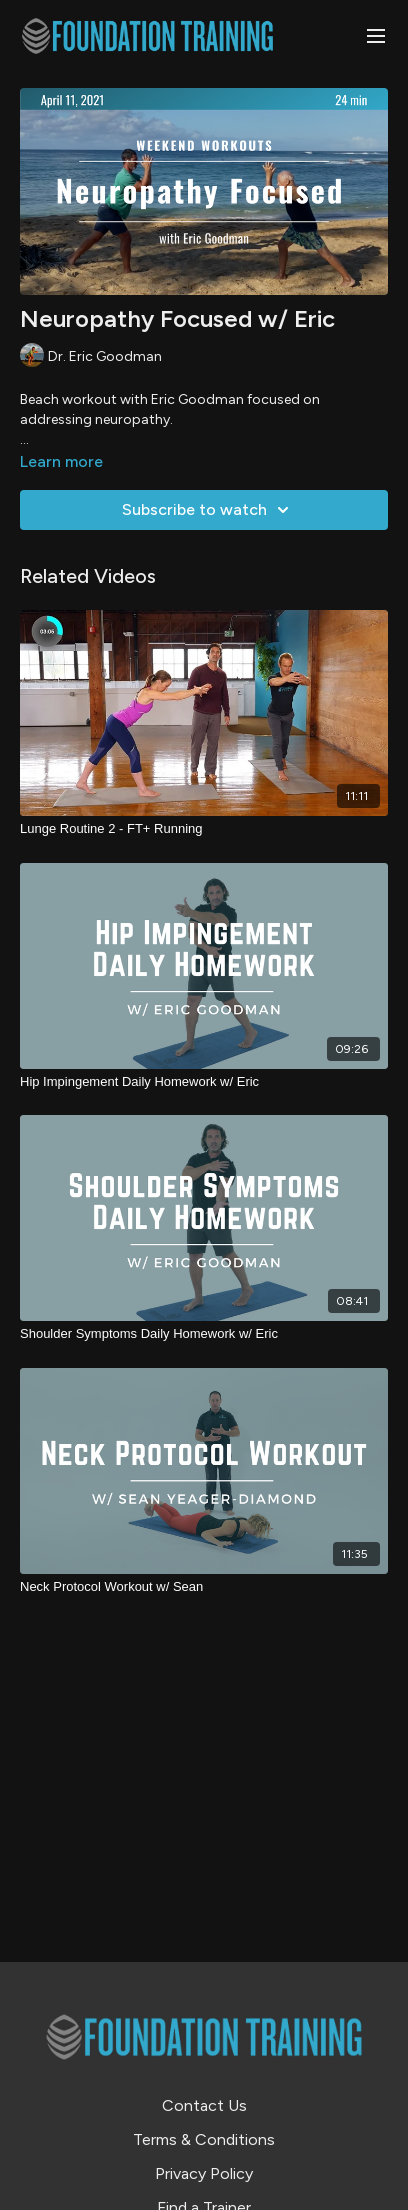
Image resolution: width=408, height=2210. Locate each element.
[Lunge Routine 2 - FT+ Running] (204, 829)
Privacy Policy (204, 2173)
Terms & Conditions (204, 2139)
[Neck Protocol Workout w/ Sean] (204, 1587)
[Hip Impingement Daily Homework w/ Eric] (204, 1082)
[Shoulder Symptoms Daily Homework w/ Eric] (204, 1334)
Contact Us (204, 2105)
